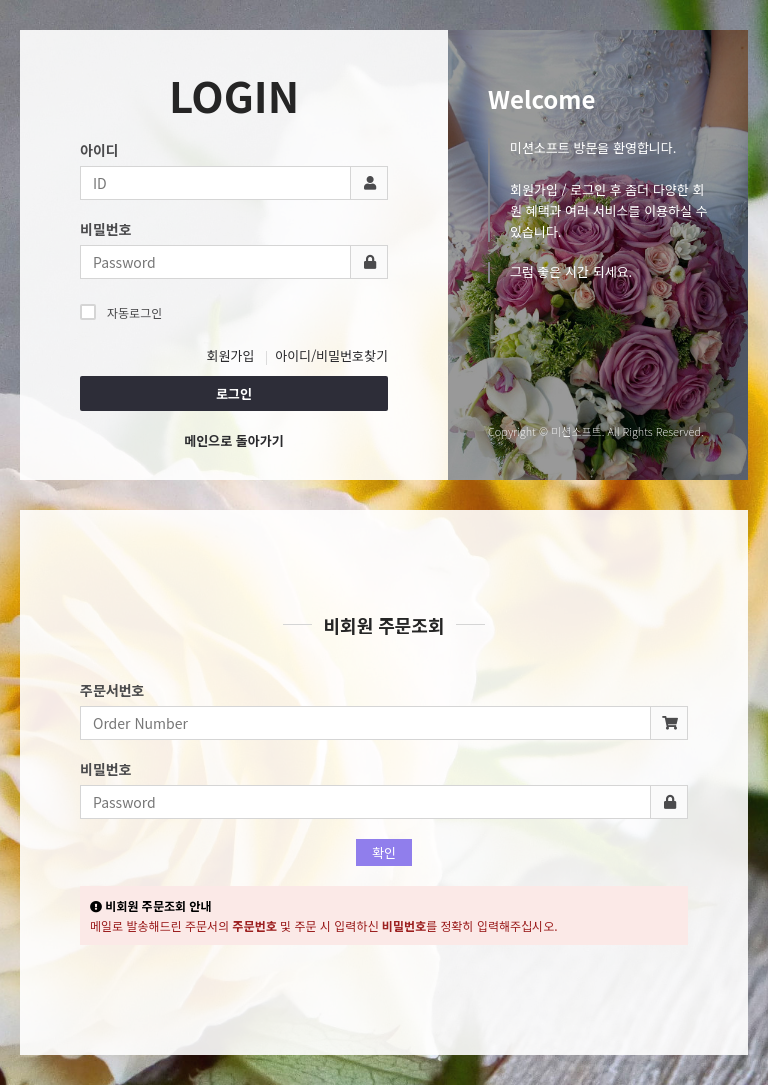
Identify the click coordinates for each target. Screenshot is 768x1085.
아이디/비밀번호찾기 (331, 355)
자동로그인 (121, 312)
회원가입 (231, 355)
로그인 (234, 393)
